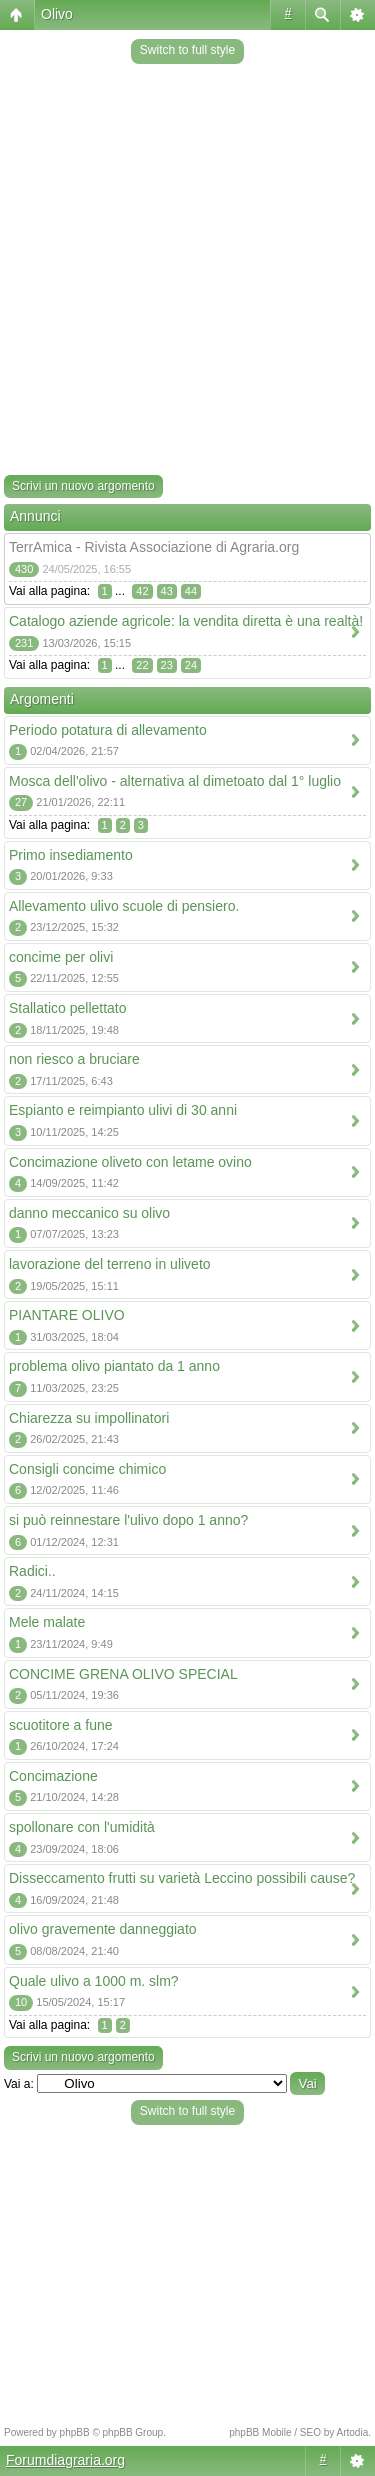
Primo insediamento (71, 855)
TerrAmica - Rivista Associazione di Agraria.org (154, 547)
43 (167, 591)
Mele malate (47, 1622)
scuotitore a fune (61, 1725)
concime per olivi (61, 957)
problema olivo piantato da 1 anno (114, 1366)
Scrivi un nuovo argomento (83, 486)
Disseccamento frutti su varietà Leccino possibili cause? (182, 1878)
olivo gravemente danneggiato (103, 1929)
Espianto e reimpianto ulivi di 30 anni (123, 1110)
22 (142, 665)
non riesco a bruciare (74, 1059)
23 (167, 665)
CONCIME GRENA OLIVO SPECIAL (123, 1674)
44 (191, 591)
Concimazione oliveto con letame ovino (130, 1162)
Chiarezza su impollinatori (89, 1418)
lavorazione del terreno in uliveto (110, 1264)
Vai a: (19, 2084)
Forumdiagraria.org (65, 2460)
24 (191, 665)
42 (142, 591)
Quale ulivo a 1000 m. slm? (94, 1981)
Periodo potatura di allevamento (108, 730)
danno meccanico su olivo (89, 1213)
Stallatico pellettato (68, 1008)
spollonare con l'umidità (82, 1827)
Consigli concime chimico (87, 1469)
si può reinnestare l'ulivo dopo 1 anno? (128, 1520)
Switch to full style (187, 50)
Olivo (57, 14)
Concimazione (53, 1776)
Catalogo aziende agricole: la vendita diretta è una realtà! (186, 621)
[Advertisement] (187, 271)
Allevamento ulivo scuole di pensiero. (124, 906)
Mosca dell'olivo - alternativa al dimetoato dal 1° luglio (175, 781)
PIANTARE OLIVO (67, 1315)
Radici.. (32, 1571)
